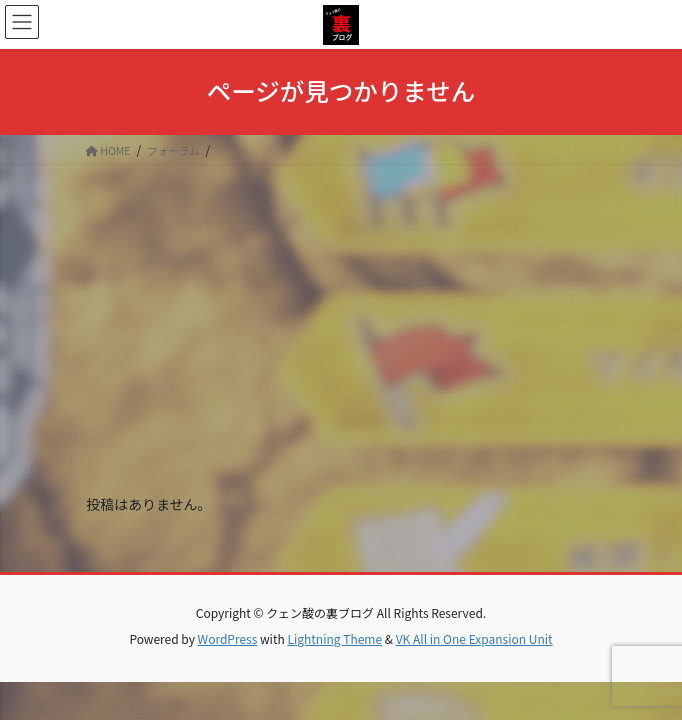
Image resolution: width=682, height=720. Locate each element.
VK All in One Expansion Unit (474, 638)
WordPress (228, 638)
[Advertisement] (341, 315)
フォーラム (173, 150)
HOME (108, 150)
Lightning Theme (334, 638)
